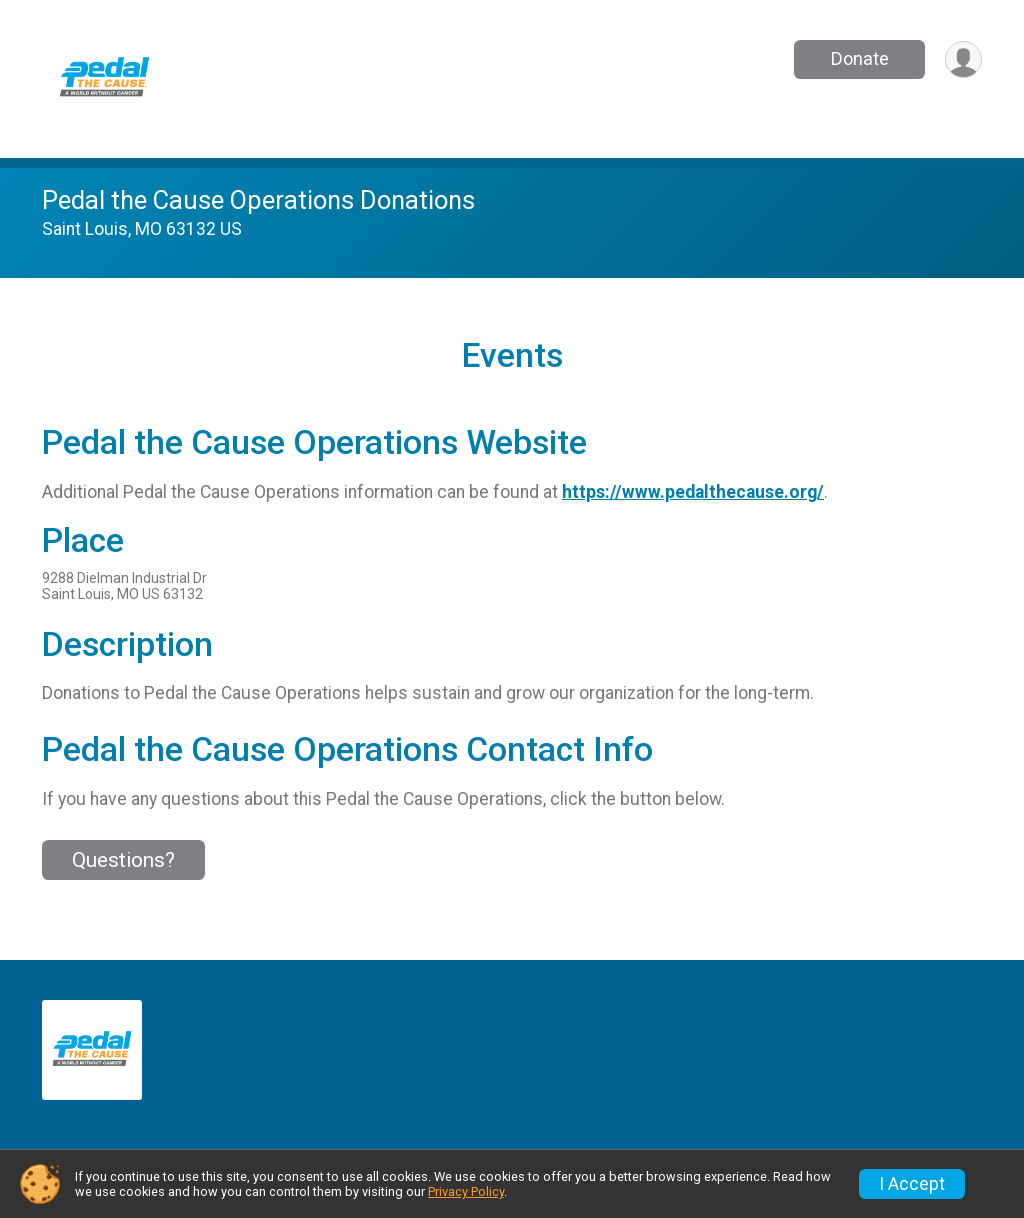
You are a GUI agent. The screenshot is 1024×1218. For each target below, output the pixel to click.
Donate (860, 58)
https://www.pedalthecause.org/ (693, 492)
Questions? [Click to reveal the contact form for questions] (123, 860)
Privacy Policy (466, 1191)
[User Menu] (963, 59)
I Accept (912, 1184)
